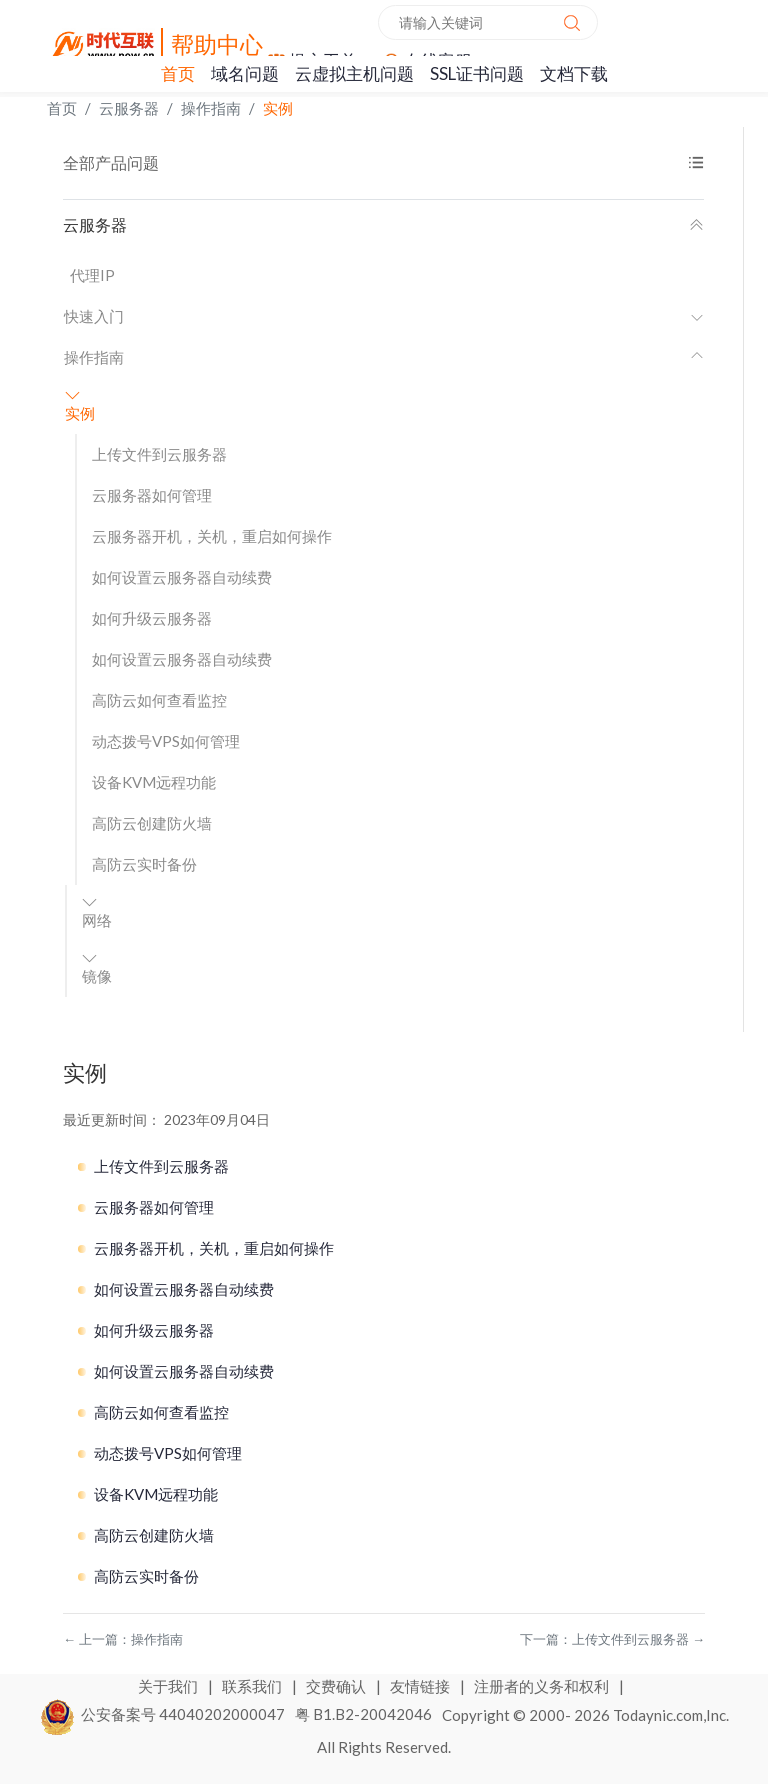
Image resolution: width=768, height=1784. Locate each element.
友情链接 (421, 1686)
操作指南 (211, 108)
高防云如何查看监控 (159, 700)
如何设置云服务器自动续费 (182, 577)
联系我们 (253, 1686)
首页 (178, 73)
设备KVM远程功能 (154, 782)
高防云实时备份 (144, 864)
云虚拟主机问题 (354, 73)
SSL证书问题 (477, 73)
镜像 (97, 968)
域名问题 (245, 73)
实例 (278, 108)
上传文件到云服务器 (159, 454)
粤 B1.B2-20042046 (363, 1714)
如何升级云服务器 (152, 618)
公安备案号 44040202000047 (163, 1714)
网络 (97, 912)
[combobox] (488, 22)
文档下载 (574, 73)
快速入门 (384, 316)
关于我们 (169, 1686)
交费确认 (337, 1686)
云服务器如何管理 (152, 495)
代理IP (92, 275)
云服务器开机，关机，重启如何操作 (212, 536)
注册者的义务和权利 (543, 1686)
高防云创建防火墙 (152, 823)
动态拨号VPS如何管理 (166, 741)
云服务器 (129, 108)
